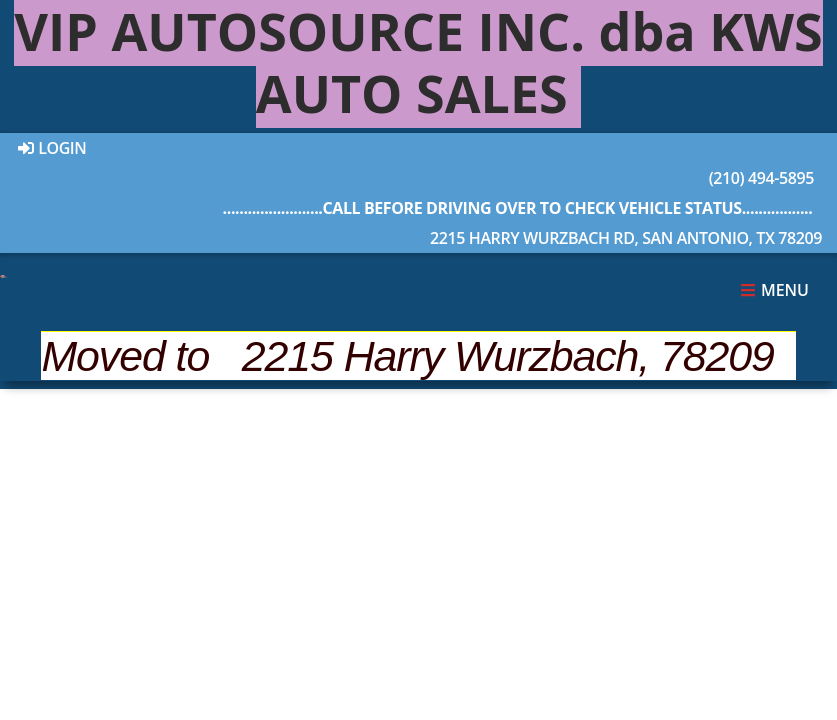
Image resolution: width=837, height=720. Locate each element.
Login (52, 148)
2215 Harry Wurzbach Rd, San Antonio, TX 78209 (517, 221)
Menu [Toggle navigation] (774, 290)
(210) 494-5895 (517, 161)
